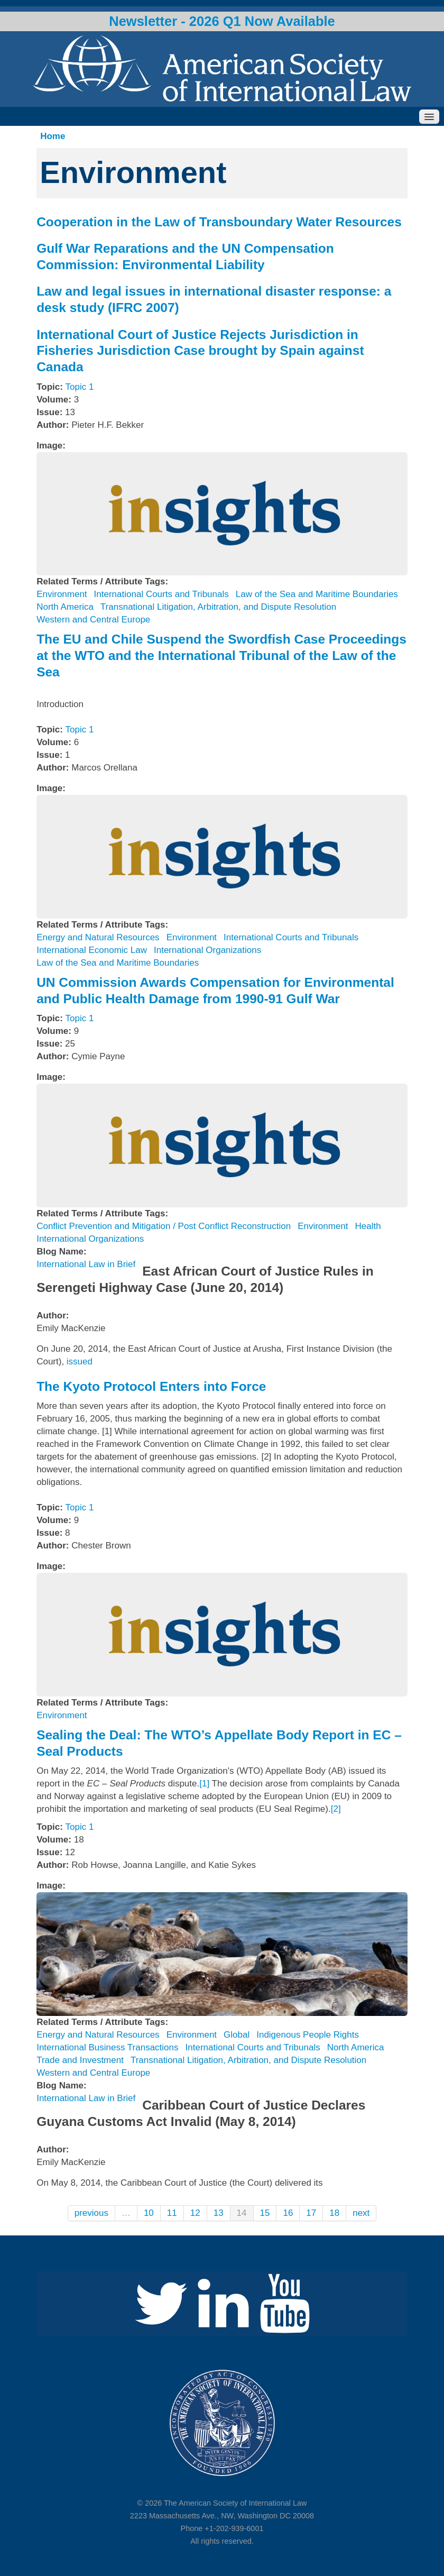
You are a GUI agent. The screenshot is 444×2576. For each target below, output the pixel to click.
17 (311, 2213)
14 (242, 2213)
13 (219, 2213)
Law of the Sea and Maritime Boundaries (317, 594)
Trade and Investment (80, 2060)
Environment (61, 594)
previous (91, 2213)
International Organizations (207, 950)
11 (172, 2213)
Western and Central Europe (93, 620)
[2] (336, 1809)
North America (65, 607)
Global (236, 2035)
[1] (204, 1784)
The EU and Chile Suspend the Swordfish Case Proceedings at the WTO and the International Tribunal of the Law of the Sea (221, 655)
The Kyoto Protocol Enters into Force (151, 1386)
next (361, 2213)
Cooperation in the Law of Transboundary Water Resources (219, 222)
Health (368, 1226)
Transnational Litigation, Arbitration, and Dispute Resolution (218, 607)
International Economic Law (91, 950)
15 (265, 2213)
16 (288, 2213)
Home (52, 136)
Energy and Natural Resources (97, 937)
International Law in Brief (85, 1264)
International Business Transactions (107, 2047)
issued (79, 1361)
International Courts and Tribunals (161, 594)
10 (149, 2213)
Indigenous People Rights (307, 2035)
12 (195, 2213)
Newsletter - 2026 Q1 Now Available (222, 21)
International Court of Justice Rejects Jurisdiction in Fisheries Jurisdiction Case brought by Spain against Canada (200, 350)
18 (334, 2213)
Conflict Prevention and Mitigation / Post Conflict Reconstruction (163, 1226)
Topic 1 (80, 387)
